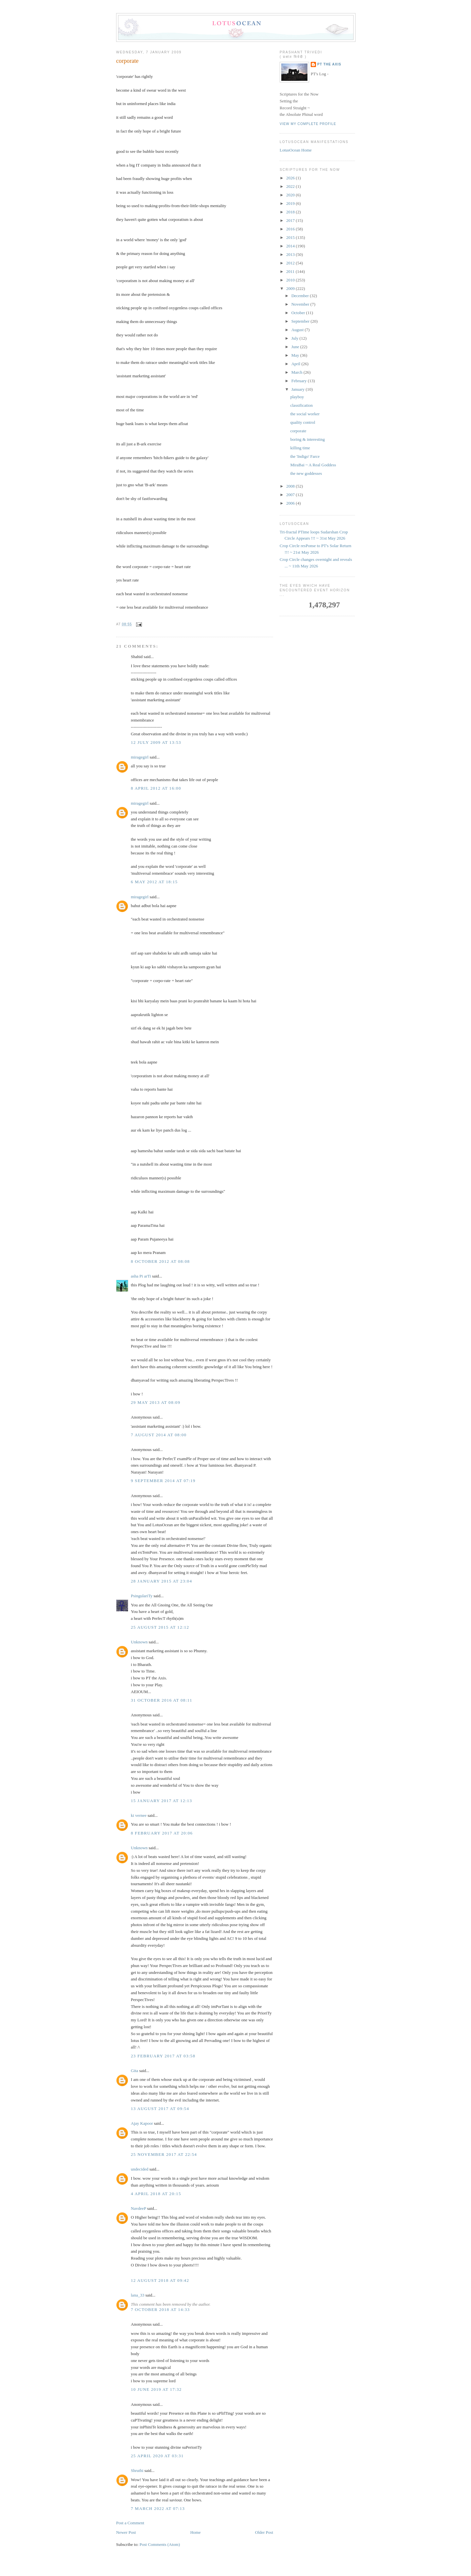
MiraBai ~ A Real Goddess (313, 464)
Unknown (139, 1641)
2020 (291, 194)
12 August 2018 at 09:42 (160, 2280)
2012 (291, 262)
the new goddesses (306, 473)
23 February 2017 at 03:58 (163, 2055)
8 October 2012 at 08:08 (160, 1261)
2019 (291, 203)
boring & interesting (307, 439)
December (300, 295)
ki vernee (139, 1815)
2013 (291, 254)
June (295, 346)
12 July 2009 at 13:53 (156, 742)
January (298, 389)
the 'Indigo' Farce (305, 456)
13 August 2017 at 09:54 (160, 2108)
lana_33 (137, 2295)
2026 (291, 177)
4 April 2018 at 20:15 (156, 2193)
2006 (291, 503)
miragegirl (139, 757)
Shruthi (137, 2470)
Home (195, 2532)
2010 (291, 279)
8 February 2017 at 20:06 (162, 1833)
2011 (291, 271)
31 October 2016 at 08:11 (161, 1700)
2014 (291, 245)
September (301, 321)
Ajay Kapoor (142, 2123)
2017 (291, 220)
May (295, 355)
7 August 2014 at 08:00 (158, 1434)
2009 (291, 288)
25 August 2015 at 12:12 (160, 1627)
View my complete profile (308, 124)
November (300, 304)
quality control (302, 422)
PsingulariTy (141, 1595)
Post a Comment (130, 2522)
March (297, 372)
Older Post (264, 2532)
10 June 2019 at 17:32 (156, 2389)
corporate (127, 61)
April (296, 363)
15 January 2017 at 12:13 (161, 1800)
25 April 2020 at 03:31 (157, 2455)
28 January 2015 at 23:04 (161, 1581)
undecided (139, 2169)
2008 (291, 486)
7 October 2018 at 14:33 (160, 2309)
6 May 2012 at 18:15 (154, 881)
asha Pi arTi (141, 1276)
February (299, 380)
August (298, 329)
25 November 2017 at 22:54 (164, 2154)
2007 (291, 494)
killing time (300, 447)
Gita (134, 2070)
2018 (291, 211)
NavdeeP (138, 2208)
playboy (297, 396)
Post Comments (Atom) (160, 2544)
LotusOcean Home (296, 150)
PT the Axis (329, 64)
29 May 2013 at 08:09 (155, 1402)
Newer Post (126, 2532)
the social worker (305, 413)
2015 (291, 237)
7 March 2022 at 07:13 (158, 2508)
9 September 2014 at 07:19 (163, 1480)
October (298, 312)
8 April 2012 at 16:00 (156, 788)
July (295, 338)
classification (301, 405)
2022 (291, 186)
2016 (291, 228)
